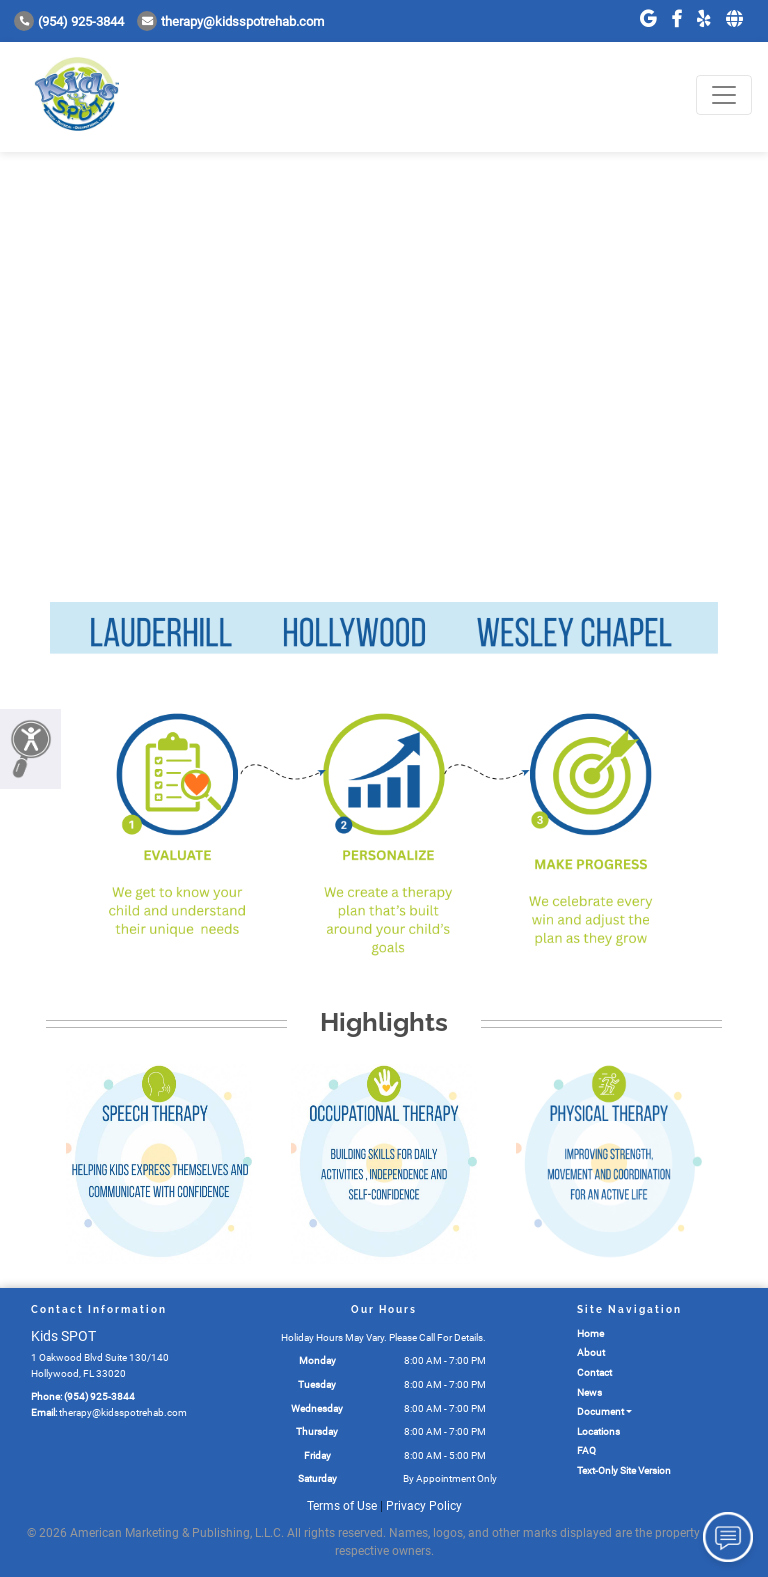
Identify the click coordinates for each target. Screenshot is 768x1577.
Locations (598, 1431)
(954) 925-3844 (69, 21)
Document (600, 1411)
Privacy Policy (424, 1506)
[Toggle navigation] (724, 95)
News (589, 1392)
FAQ (586, 1450)
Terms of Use (342, 1506)
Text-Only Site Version (624, 1470)
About (591, 1352)
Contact (594, 1372)
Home (590, 1333)
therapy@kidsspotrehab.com (230, 21)
